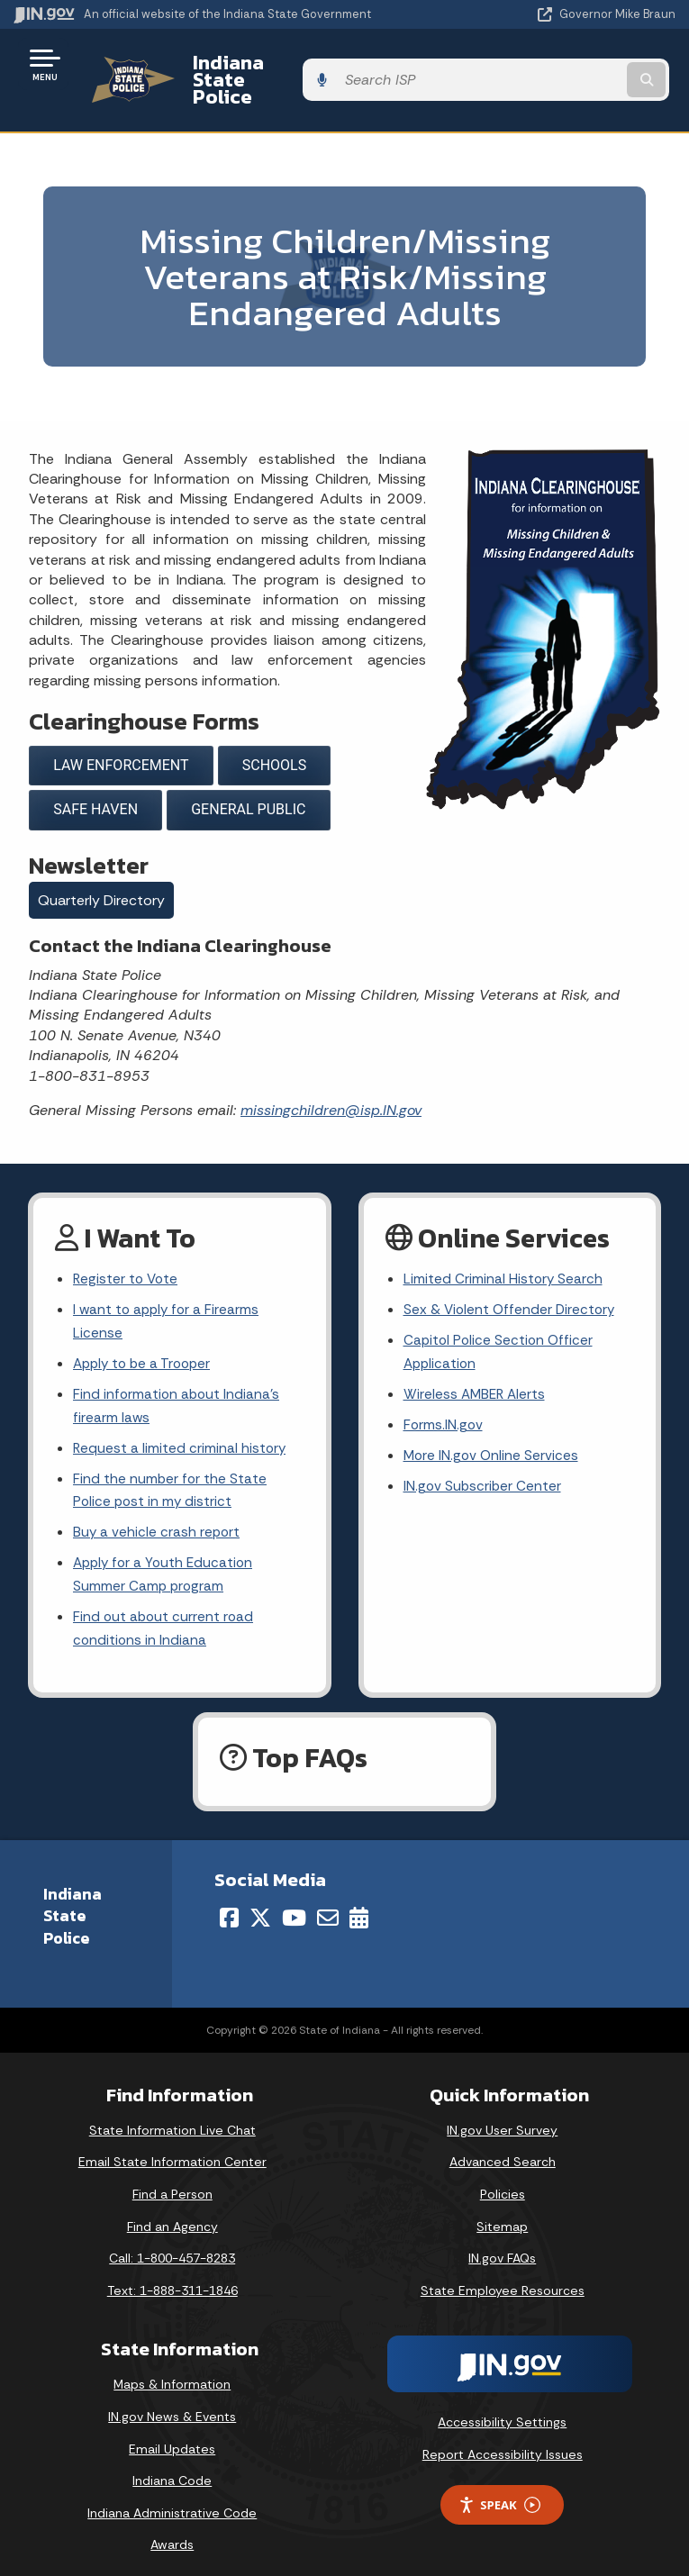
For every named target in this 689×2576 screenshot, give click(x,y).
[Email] (328, 1902)
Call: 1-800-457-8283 (172, 2244)
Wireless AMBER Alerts (476, 1368)
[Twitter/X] (260, 1902)
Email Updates (172, 2434)
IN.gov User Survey (502, 2115)
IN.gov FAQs (502, 2244)
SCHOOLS (274, 733)
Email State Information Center (172, 2147)
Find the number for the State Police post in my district (170, 1469)
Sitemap (502, 2211)
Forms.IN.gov (444, 1401)
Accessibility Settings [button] (502, 2407)
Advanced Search (502, 2147)
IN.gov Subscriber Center (483, 1464)
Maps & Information (172, 2370)
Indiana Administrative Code (172, 2498)
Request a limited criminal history (180, 1425)
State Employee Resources (503, 2275)
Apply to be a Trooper (145, 1337)
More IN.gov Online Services (492, 1432)
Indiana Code (172, 2466)
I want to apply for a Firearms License (168, 1293)
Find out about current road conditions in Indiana (165, 1613)
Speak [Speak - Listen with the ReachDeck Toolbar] (498, 2490)
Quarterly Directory (101, 869)
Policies (502, 2180)
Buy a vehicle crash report (157, 1512)
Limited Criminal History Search (503, 1249)
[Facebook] (229, 1902)
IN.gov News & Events (172, 2402)
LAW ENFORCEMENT (120, 733)
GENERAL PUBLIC (248, 778)
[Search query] (579, 64)
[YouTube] (294, 1902)
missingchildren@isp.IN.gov (331, 1078)
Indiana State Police (275, 64)
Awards (172, 2530)
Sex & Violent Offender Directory (511, 1281)
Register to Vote (127, 1249)
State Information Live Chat (172, 2115)
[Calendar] (358, 1902)
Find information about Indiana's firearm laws (178, 1380)
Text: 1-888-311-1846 (172, 2275)
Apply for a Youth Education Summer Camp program (166, 1557)
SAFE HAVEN (95, 778)
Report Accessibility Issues (502, 2439)
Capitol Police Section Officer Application (500, 1325)
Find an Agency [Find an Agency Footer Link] (172, 2211)
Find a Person (172, 2180)
